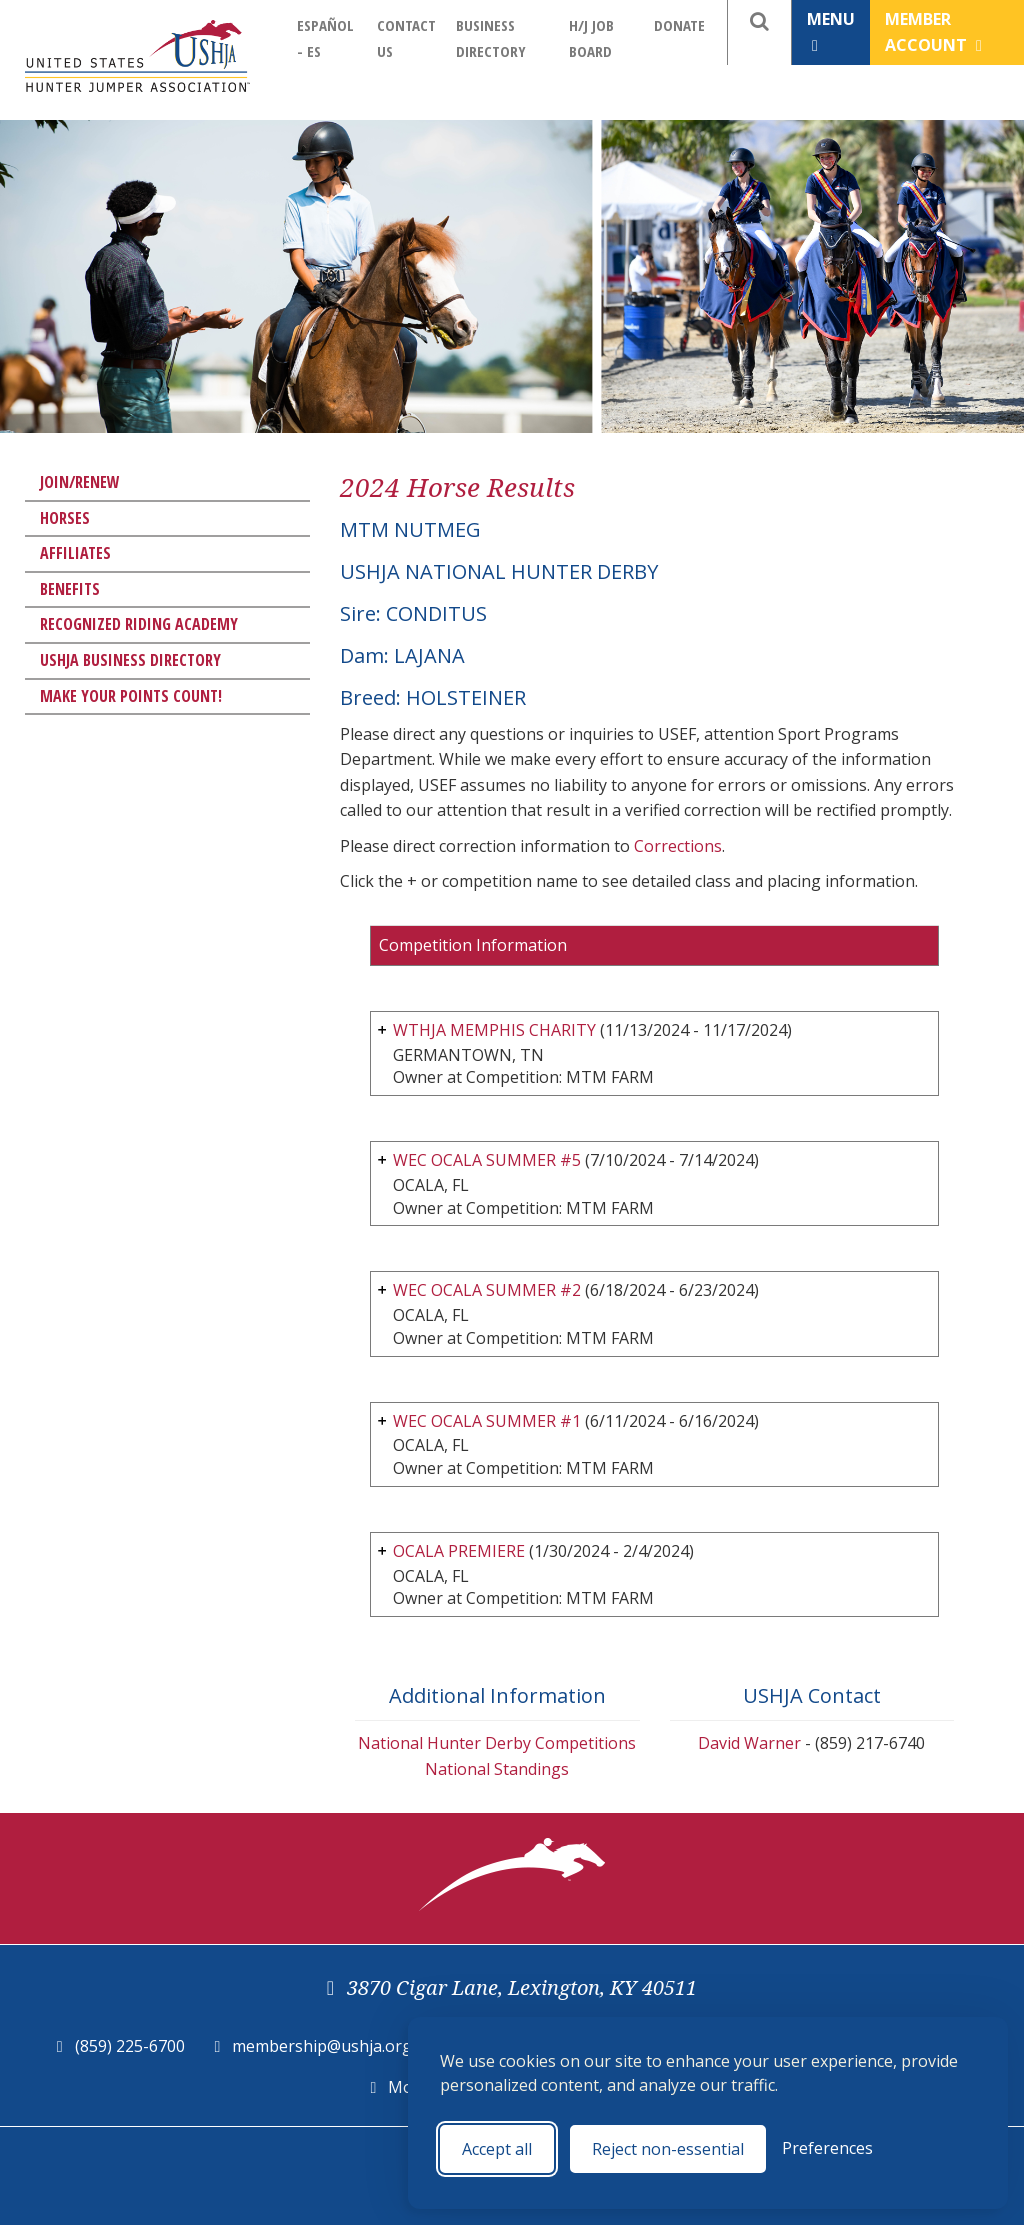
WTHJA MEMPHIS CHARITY (494, 1030)
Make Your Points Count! (131, 696)
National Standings (497, 1769)
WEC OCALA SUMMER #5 (487, 1160)
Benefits (70, 589)
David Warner (749, 1743)
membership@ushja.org (322, 2046)
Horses (65, 518)
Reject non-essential (668, 2149)
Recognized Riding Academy (139, 624)
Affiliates (75, 553)
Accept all (497, 2149)
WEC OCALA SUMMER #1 (487, 1421)
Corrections (678, 846)
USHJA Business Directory (130, 660)
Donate (679, 25)
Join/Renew (80, 482)
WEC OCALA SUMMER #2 (487, 1290)
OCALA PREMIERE (461, 1551)
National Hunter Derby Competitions (497, 1743)
